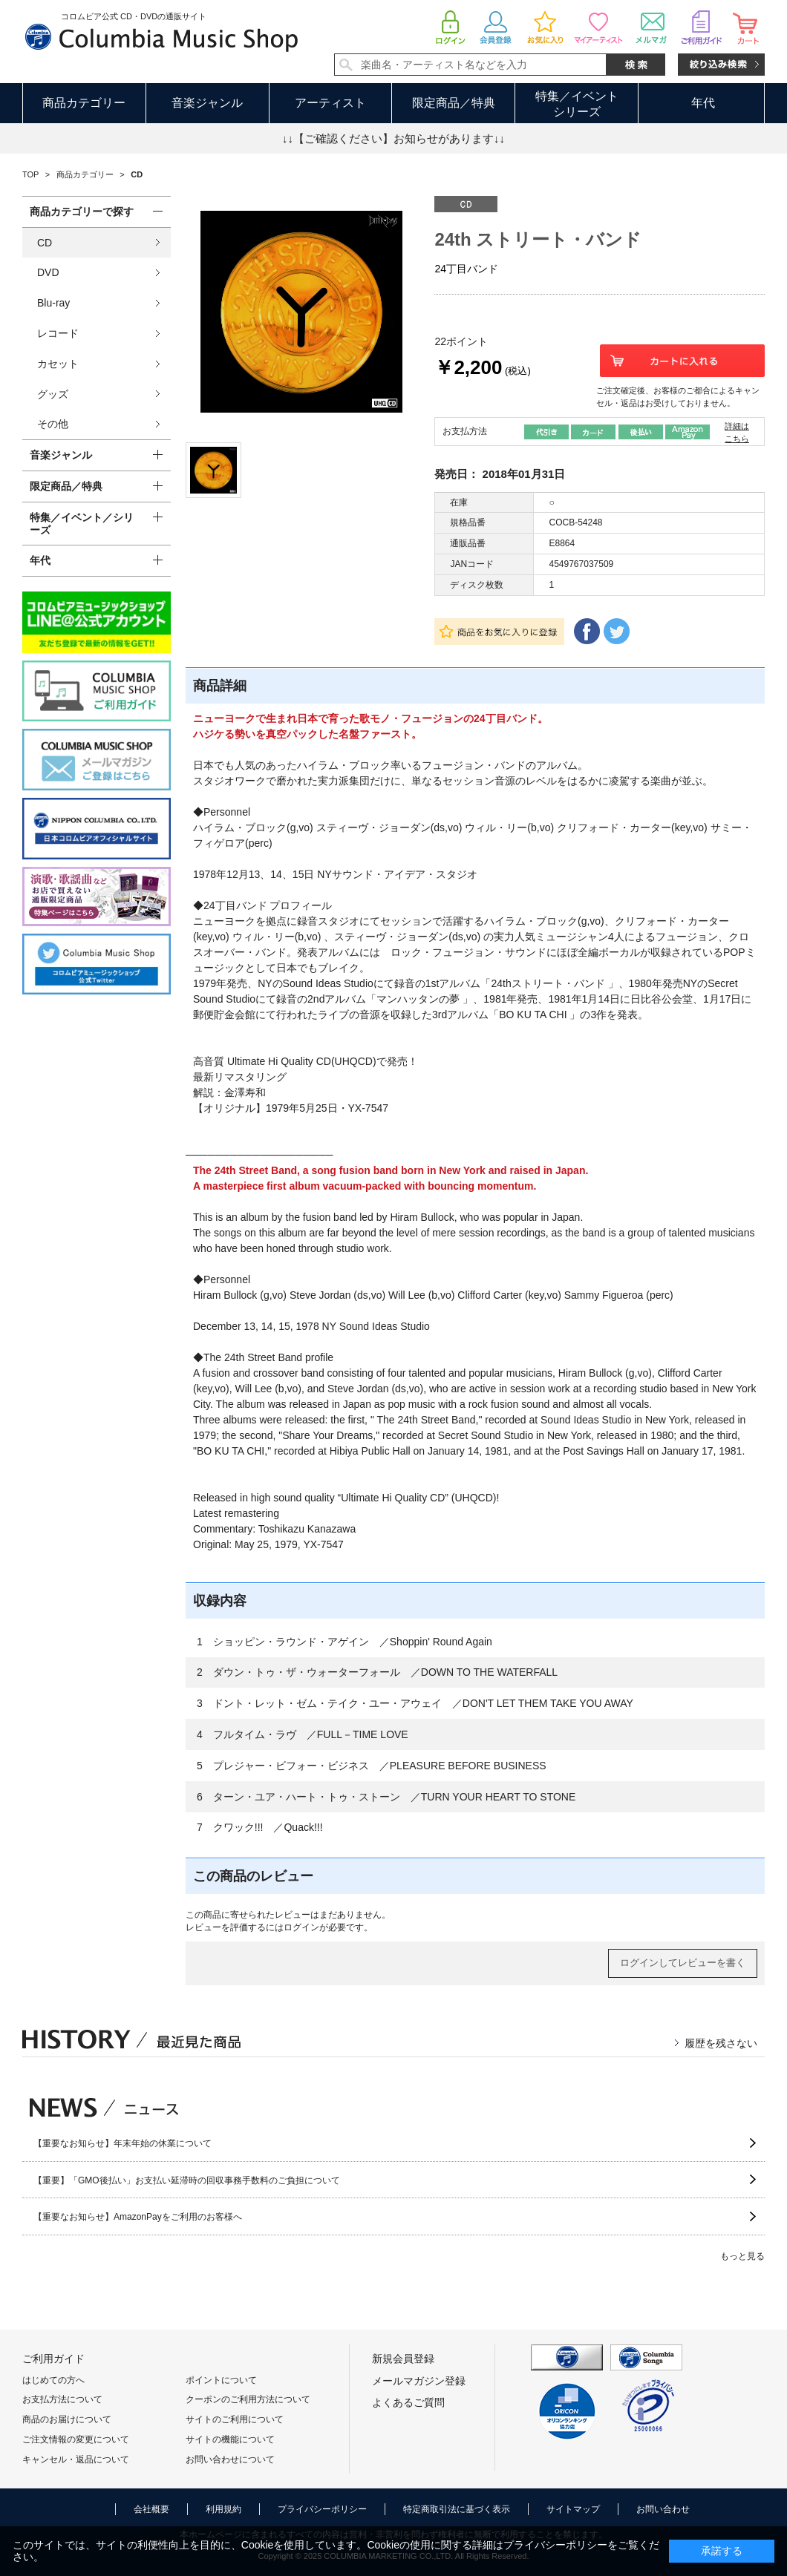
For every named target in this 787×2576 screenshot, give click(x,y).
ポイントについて (221, 2380)
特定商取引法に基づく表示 (456, 2509)
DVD (48, 272)
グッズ (52, 394)
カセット (58, 364)
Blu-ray (53, 303)
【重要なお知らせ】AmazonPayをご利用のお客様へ (137, 2217)
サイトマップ (573, 2509)
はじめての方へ (53, 2380)
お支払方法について (62, 2399)
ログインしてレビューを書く (682, 1962)
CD (44, 243)
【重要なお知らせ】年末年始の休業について (122, 2143)
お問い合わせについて (230, 2459)
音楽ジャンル (207, 102)
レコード (58, 333)
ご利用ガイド (53, 2358)
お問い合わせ (663, 2509)
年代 (703, 102)
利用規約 (223, 2509)
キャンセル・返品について (75, 2459)
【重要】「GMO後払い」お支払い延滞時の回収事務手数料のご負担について (186, 2180)
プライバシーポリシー (322, 2509)
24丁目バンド (466, 269)
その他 (52, 424)
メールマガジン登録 (419, 2381)
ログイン (301, 1927)
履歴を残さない (721, 2043)
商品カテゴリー (83, 102)
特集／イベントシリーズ (576, 104)
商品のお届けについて (66, 2419)
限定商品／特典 (453, 102)
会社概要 (151, 2509)
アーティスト (330, 102)
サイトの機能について (230, 2439)
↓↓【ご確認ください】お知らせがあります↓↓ (393, 138)
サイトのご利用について (235, 2419)
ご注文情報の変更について (75, 2439)
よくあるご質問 (408, 2402)
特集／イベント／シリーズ (82, 523)
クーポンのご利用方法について (248, 2399)
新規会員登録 (403, 2358)
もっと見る (742, 2256)
